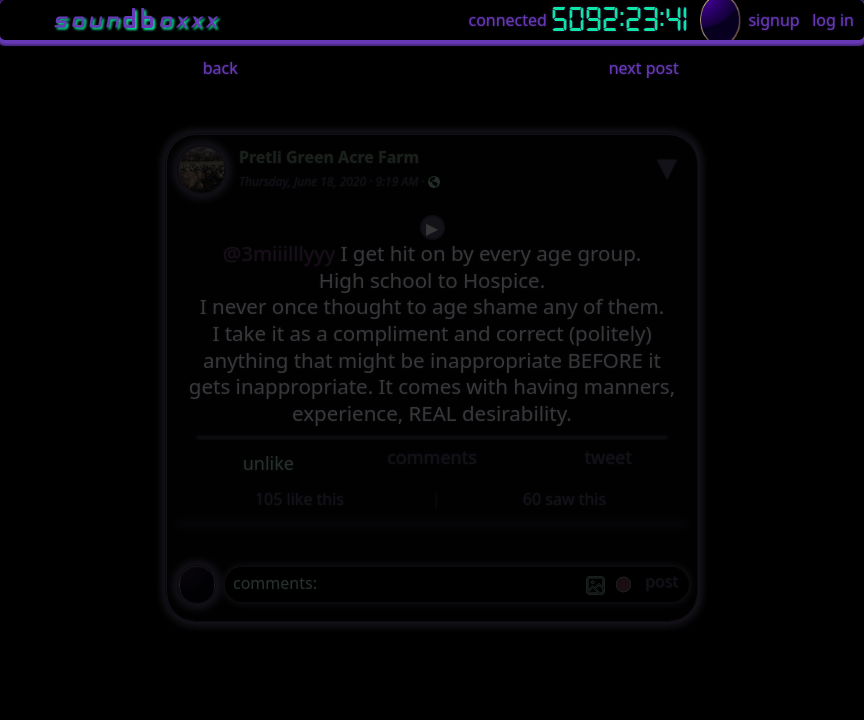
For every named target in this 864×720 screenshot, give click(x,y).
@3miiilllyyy (279, 253)
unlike (268, 463)
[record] (623, 586)
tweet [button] (607, 457)
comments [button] (432, 457)
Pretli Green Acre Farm (329, 157)
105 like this (299, 499)
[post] (661, 584)
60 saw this (564, 499)
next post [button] (644, 68)
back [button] (220, 68)
